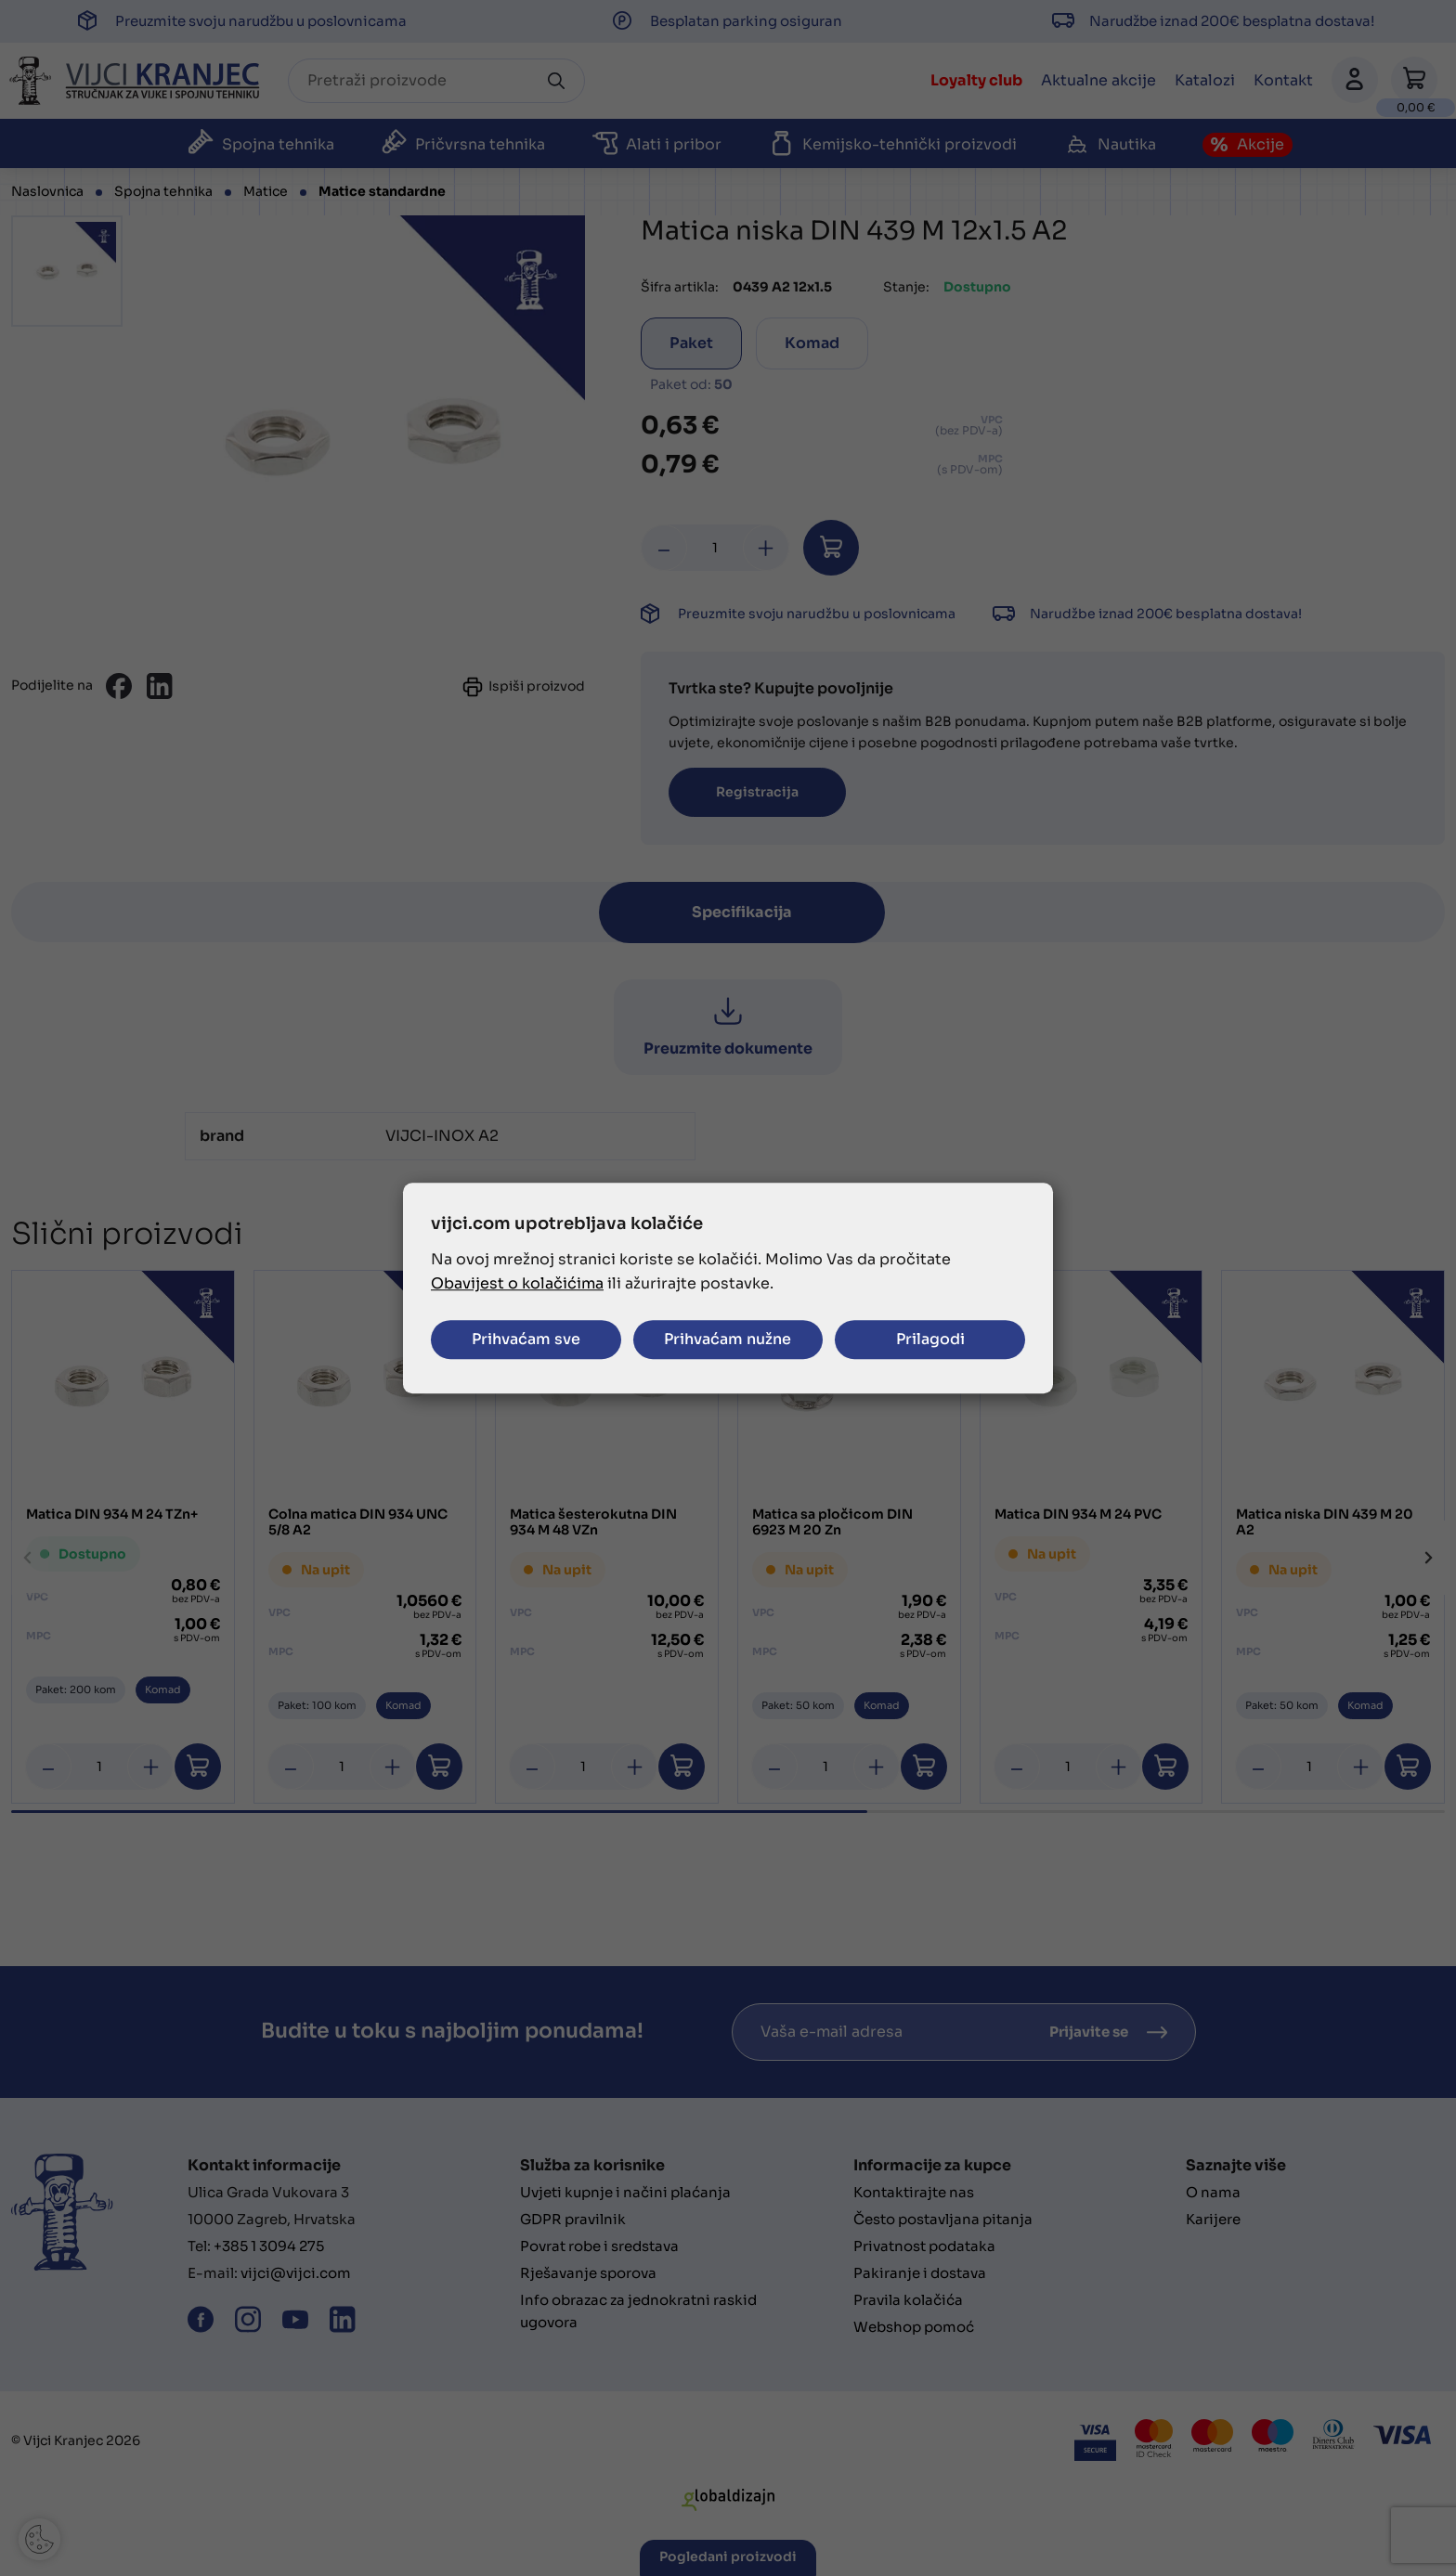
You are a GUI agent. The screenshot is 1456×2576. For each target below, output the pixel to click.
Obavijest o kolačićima (517, 1283)
